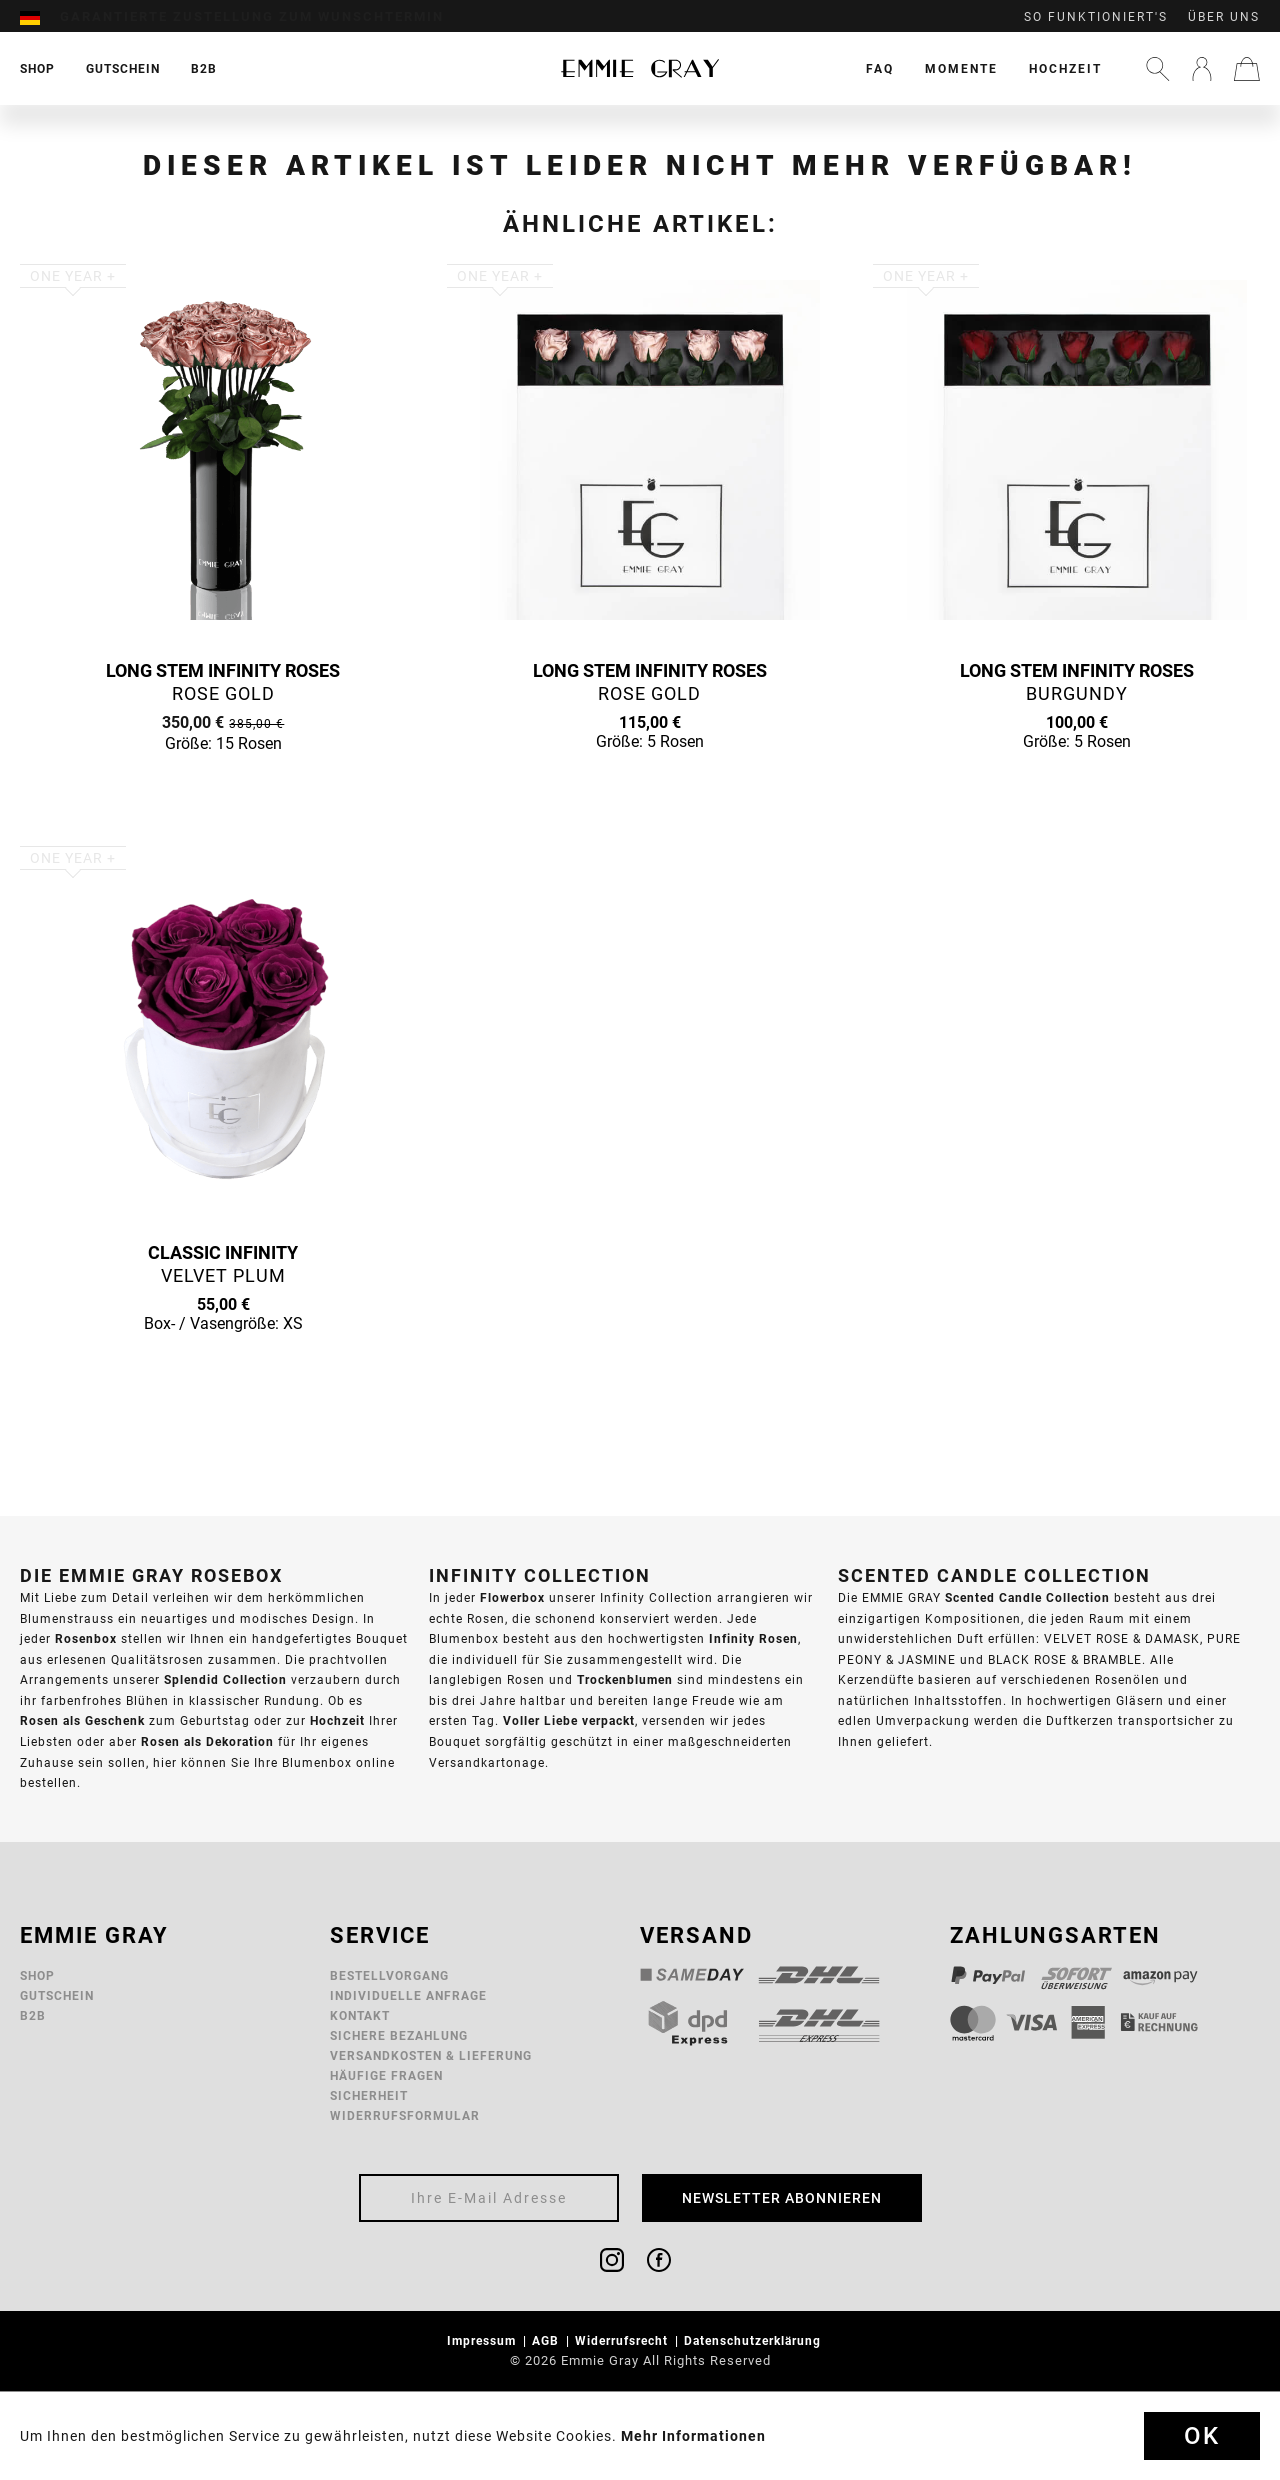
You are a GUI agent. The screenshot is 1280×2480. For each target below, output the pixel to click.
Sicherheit (369, 2095)
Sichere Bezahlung (399, 2035)
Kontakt (360, 2015)
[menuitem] (40, 17)
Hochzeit (1065, 68)
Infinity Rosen (753, 1638)
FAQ (880, 68)
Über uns (1224, 17)
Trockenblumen (625, 1679)
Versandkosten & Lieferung (431, 2055)
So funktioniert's (1096, 17)
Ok (1202, 2436)
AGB (547, 2340)
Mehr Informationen (693, 2436)
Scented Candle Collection (1027, 1597)
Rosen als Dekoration (207, 1741)
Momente (961, 68)
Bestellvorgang (389, 1975)
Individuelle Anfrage (408, 1995)
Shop (37, 1975)
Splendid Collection (225, 1679)
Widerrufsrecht (623, 2340)
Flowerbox (512, 1597)
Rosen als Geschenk (82, 1720)
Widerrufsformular (405, 2115)
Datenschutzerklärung (754, 2340)
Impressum (483, 2340)
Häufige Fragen (386, 2075)
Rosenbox (86, 1638)
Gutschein (57, 1995)
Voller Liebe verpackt (569, 1720)
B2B (33, 2015)
